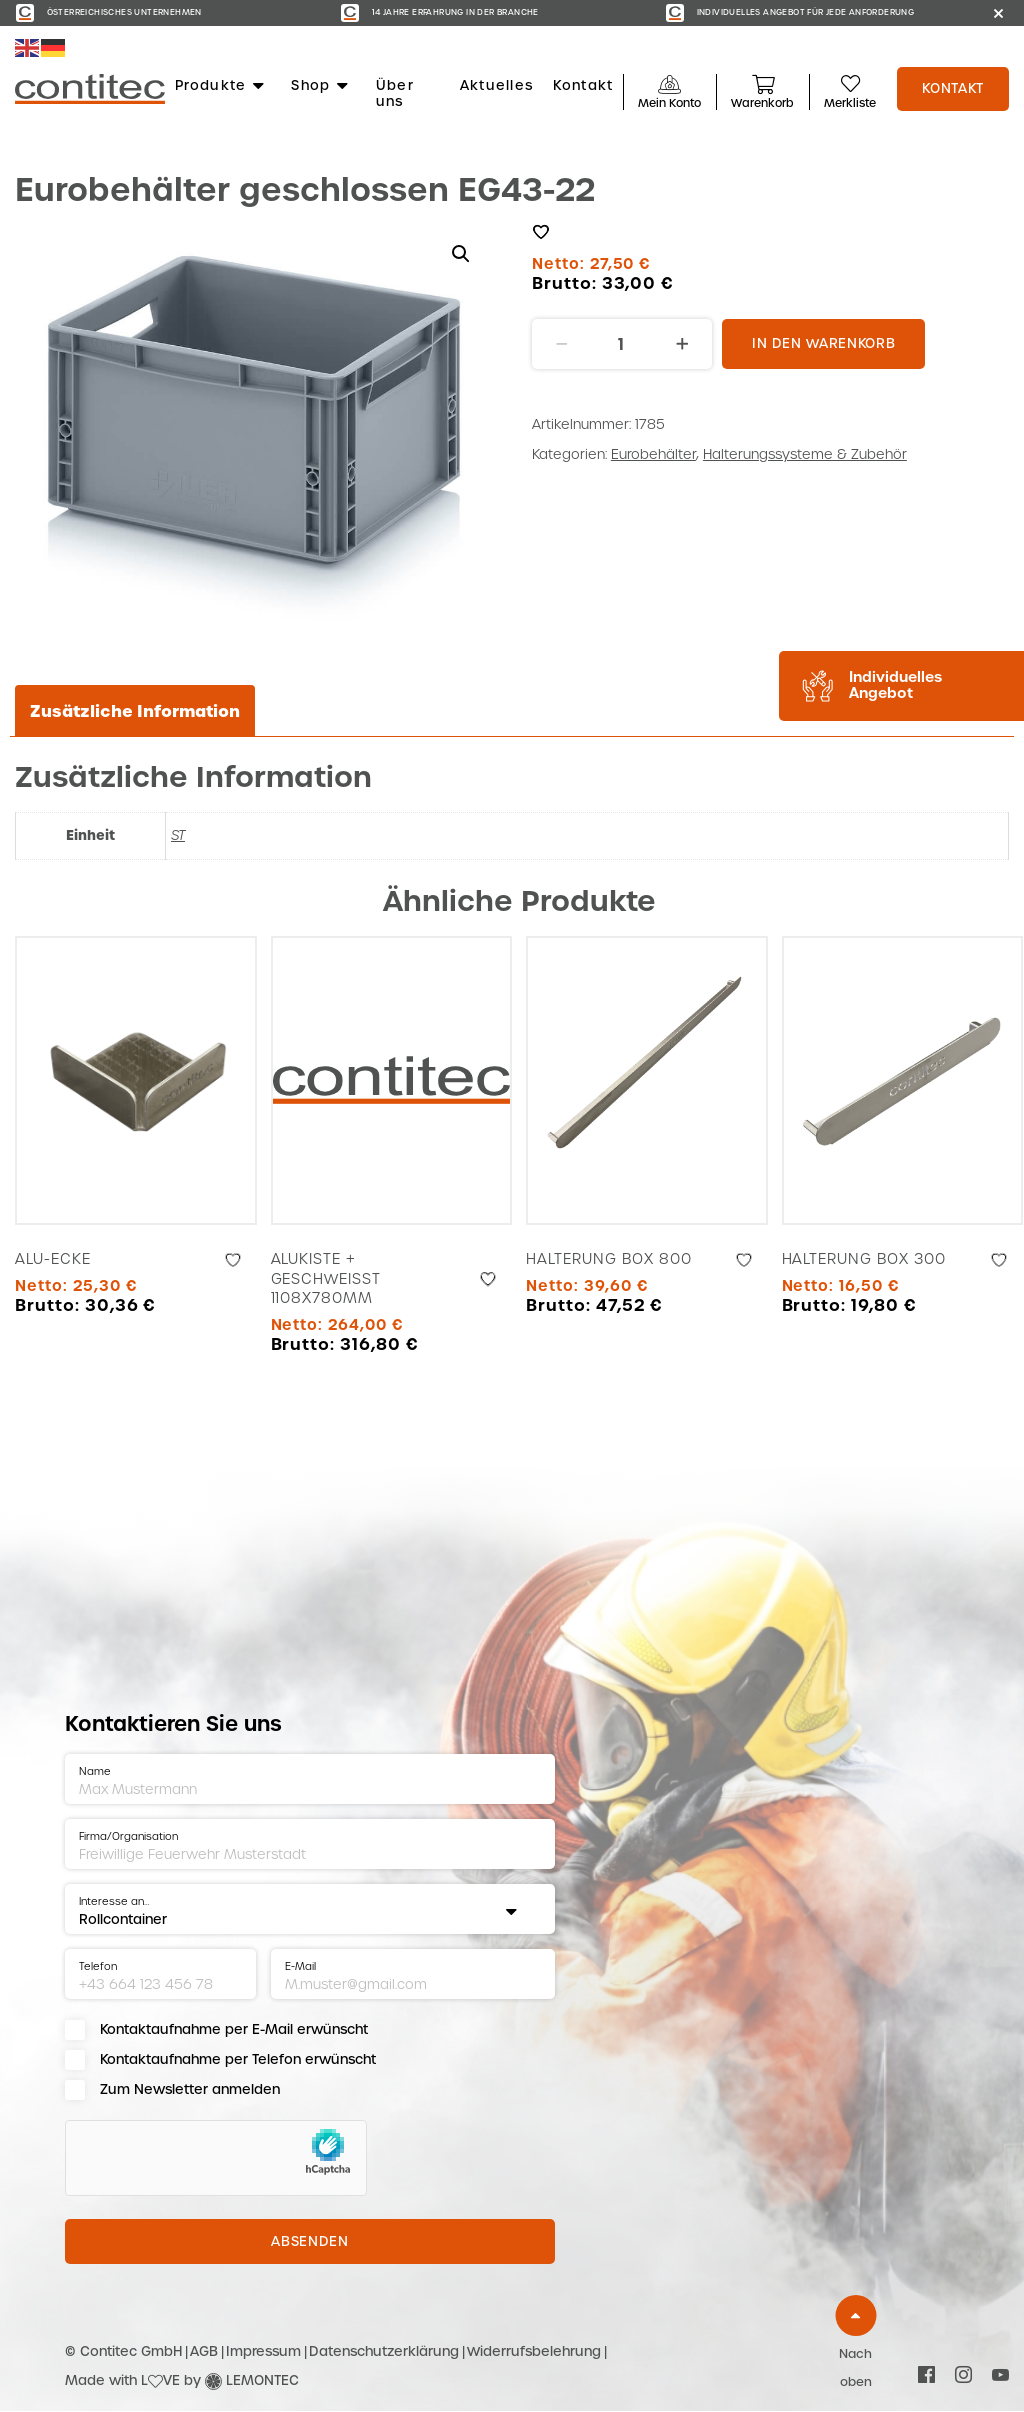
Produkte (220, 86)
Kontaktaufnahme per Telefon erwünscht (238, 2059)
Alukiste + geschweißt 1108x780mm (326, 1279)
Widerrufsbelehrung (534, 2351)
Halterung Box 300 (864, 1259)
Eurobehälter (653, 454)
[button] (461, 254)
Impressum (263, 2351)
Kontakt (583, 86)
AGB (204, 2351)
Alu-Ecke (53, 1259)
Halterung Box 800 (609, 1259)
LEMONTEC (262, 2380)
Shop (320, 86)
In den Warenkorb (823, 343)
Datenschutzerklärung (384, 2351)
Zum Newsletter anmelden (190, 2089)
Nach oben (855, 2368)
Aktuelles (497, 86)
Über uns (395, 93)
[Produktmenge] (622, 344)
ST (178, 835)
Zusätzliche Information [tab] (135, 711)
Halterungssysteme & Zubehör (805, 454)
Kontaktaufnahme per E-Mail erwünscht (234, 2029)
